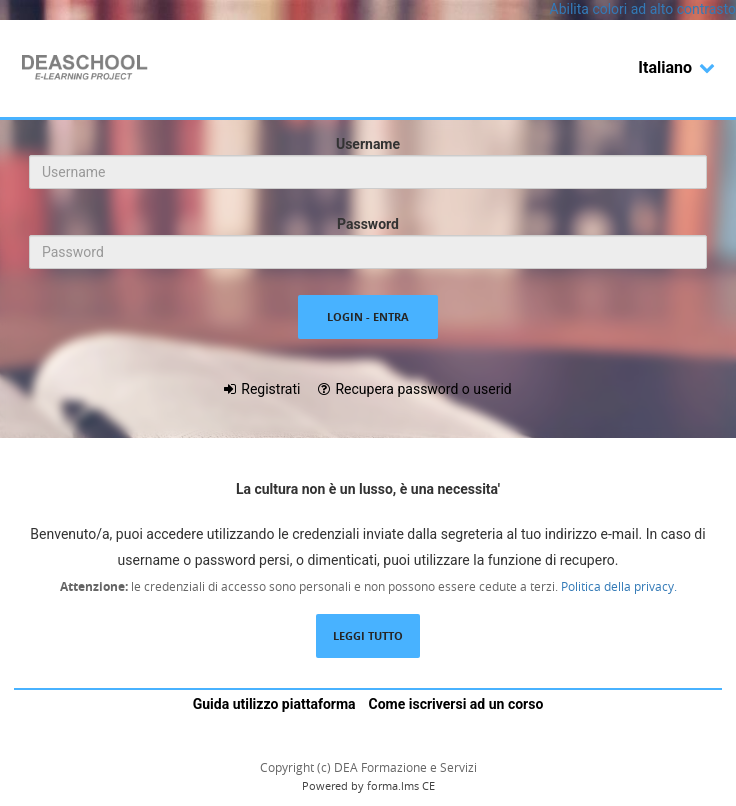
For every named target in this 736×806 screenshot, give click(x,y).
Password (368, 224)
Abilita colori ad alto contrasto (643, 9)
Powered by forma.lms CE (368, 785)
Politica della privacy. (617, 586)
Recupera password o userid (423, 389)
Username (368, 144)
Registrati (270, 389)
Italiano (677, 67)
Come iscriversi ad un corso (456, 704)
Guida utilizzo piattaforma (274, 704)
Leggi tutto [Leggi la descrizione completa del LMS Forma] (368, 635)
